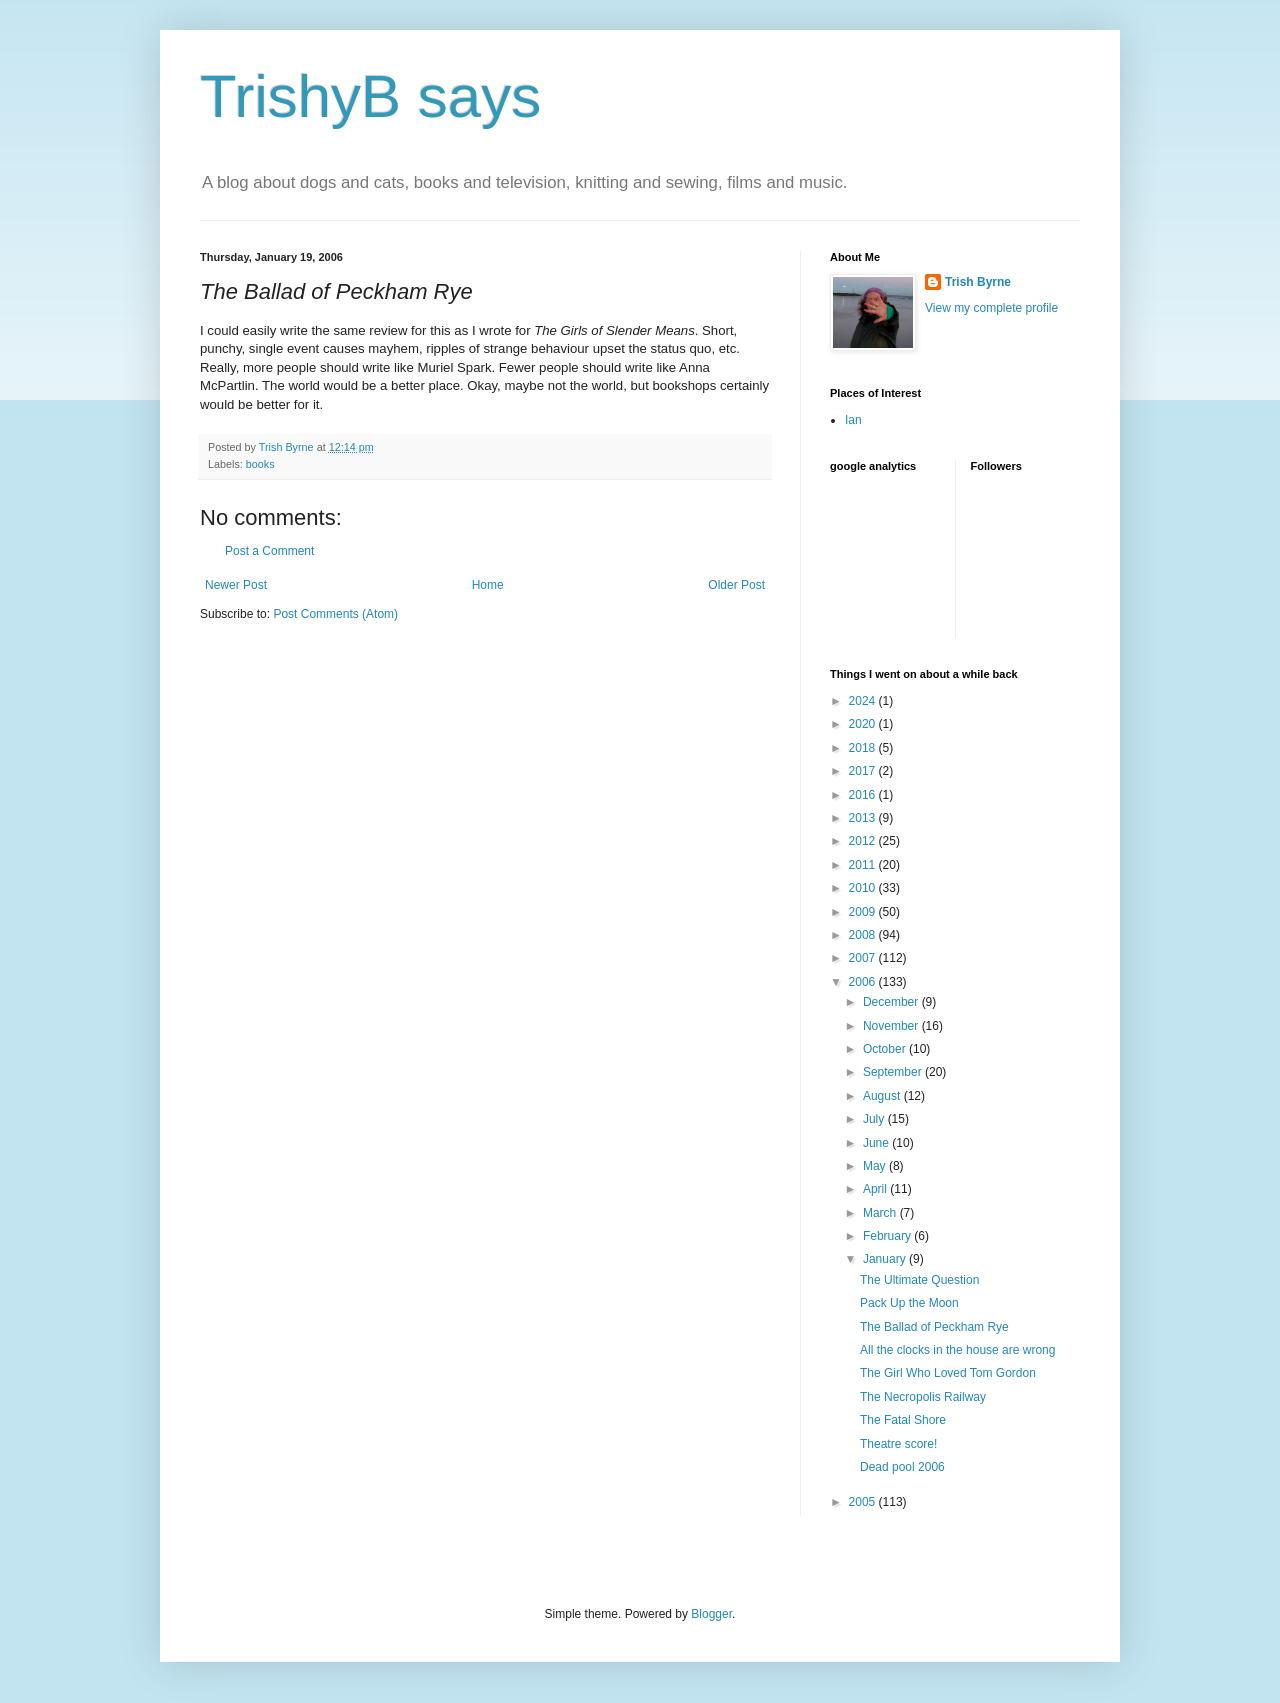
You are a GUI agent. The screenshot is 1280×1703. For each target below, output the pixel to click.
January (886, 1259)
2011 (864, 865)
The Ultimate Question (919, 1280)
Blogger (711, 1614)
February (888, 1236)
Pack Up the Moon (909, 1303)
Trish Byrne (978, 282)
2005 (864, 1502)
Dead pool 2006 (902, 1467)
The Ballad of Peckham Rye (934, 1327)
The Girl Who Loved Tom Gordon (948, 1373)
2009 (864, 912)
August (883, 1096)
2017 (864, 771)
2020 (864, 724)
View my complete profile (991, 308)
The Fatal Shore (903, 1420)
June (877, 1143)
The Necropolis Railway (923, 1397)
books (260, 464)
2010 (864, 888)
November (892, 1026)
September (894, 1072)
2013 (864, 818)
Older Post (736, 585)
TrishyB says (370, 96)
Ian (853, 420)
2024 (864, 701)
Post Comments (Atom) (335, 614)
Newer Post (236, 585)
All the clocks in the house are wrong (957, 1350)
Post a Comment (269, 551)
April (876, 1189)
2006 (864, 982)
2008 (864, 935)
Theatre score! (898, 1444)
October (886, 1049)
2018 (864, 748)
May (876, 1166)
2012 (864, 841)
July (875, 1119)
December (892, 1002)
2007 (864, 958)
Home (488, 585)
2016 (864, 795)
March (881, 1213)
